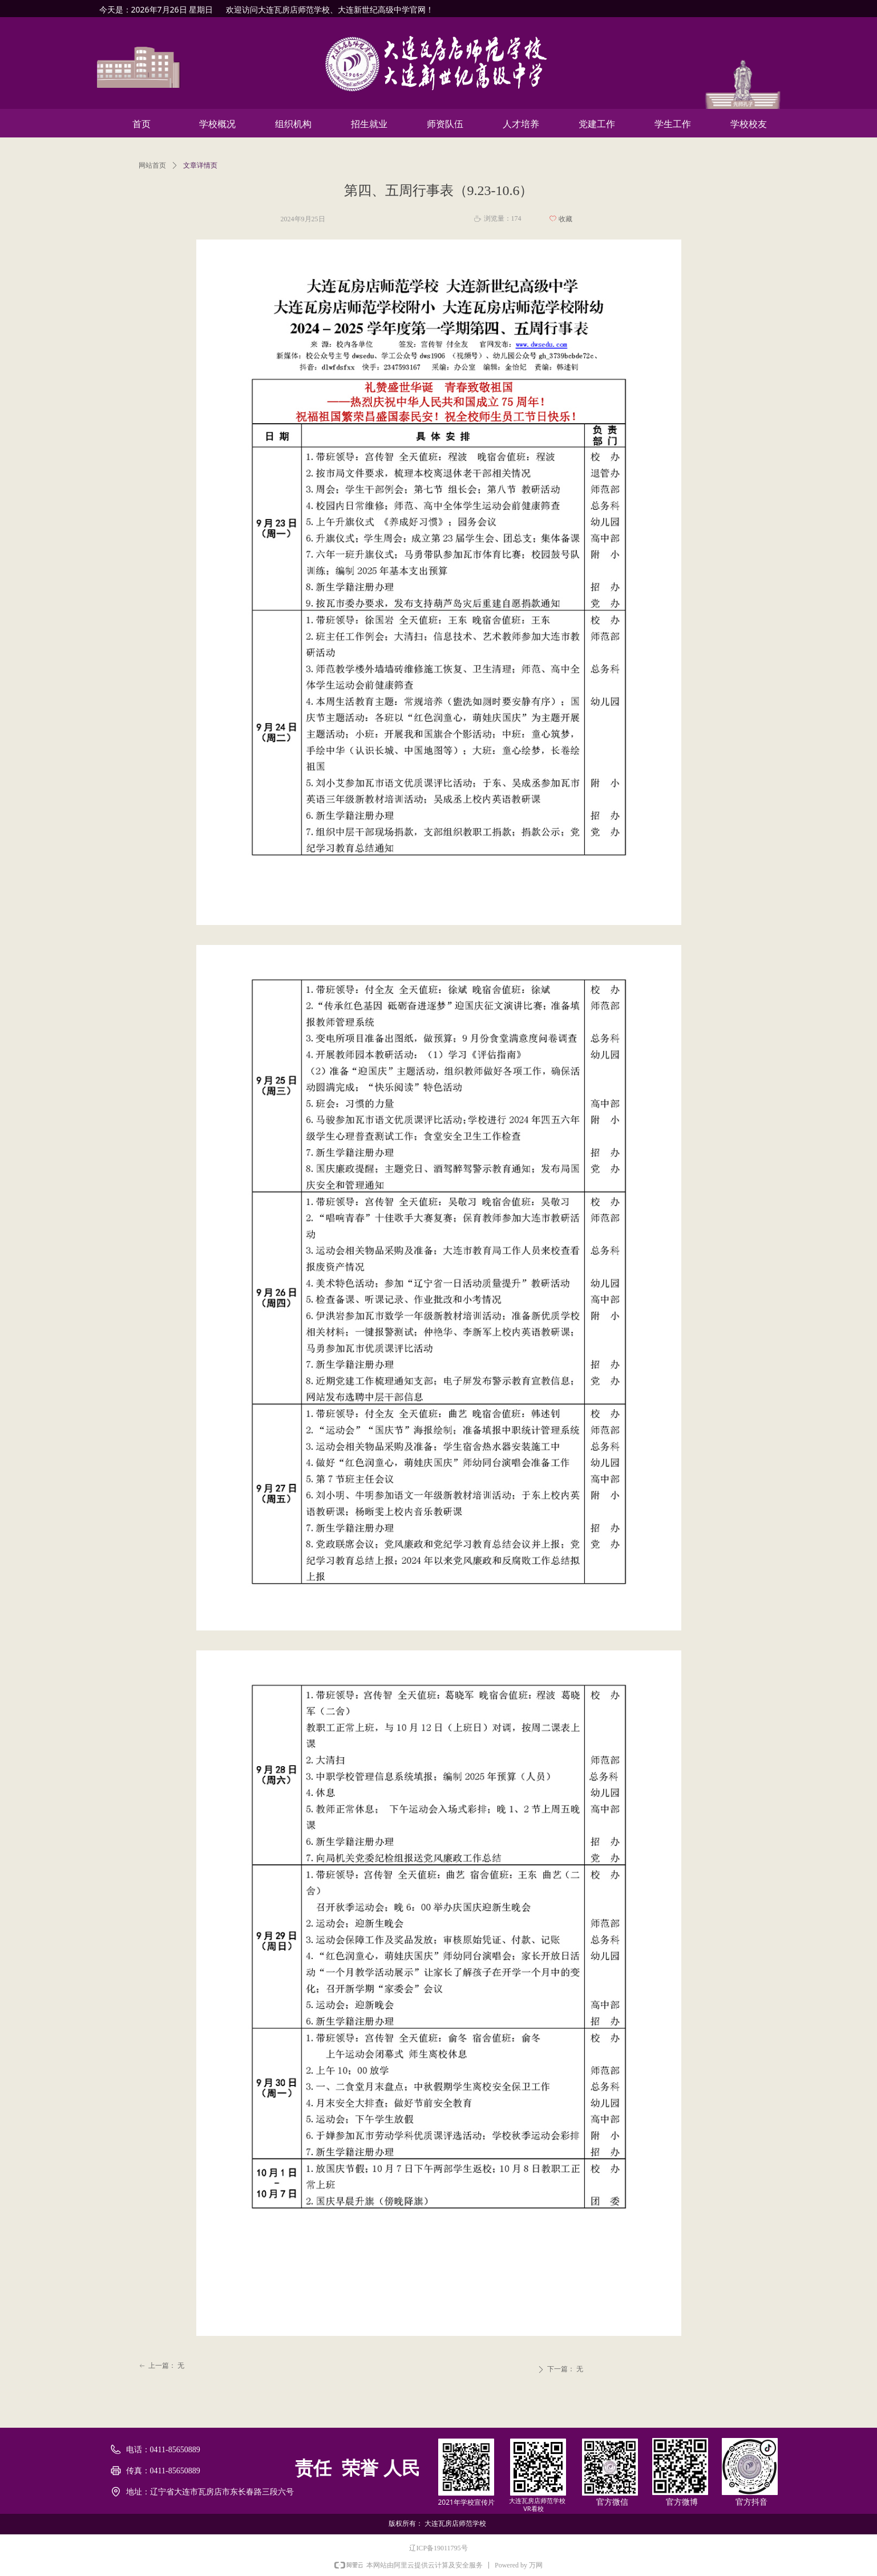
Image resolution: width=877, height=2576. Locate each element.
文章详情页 (200, 165)
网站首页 (152, 165)
